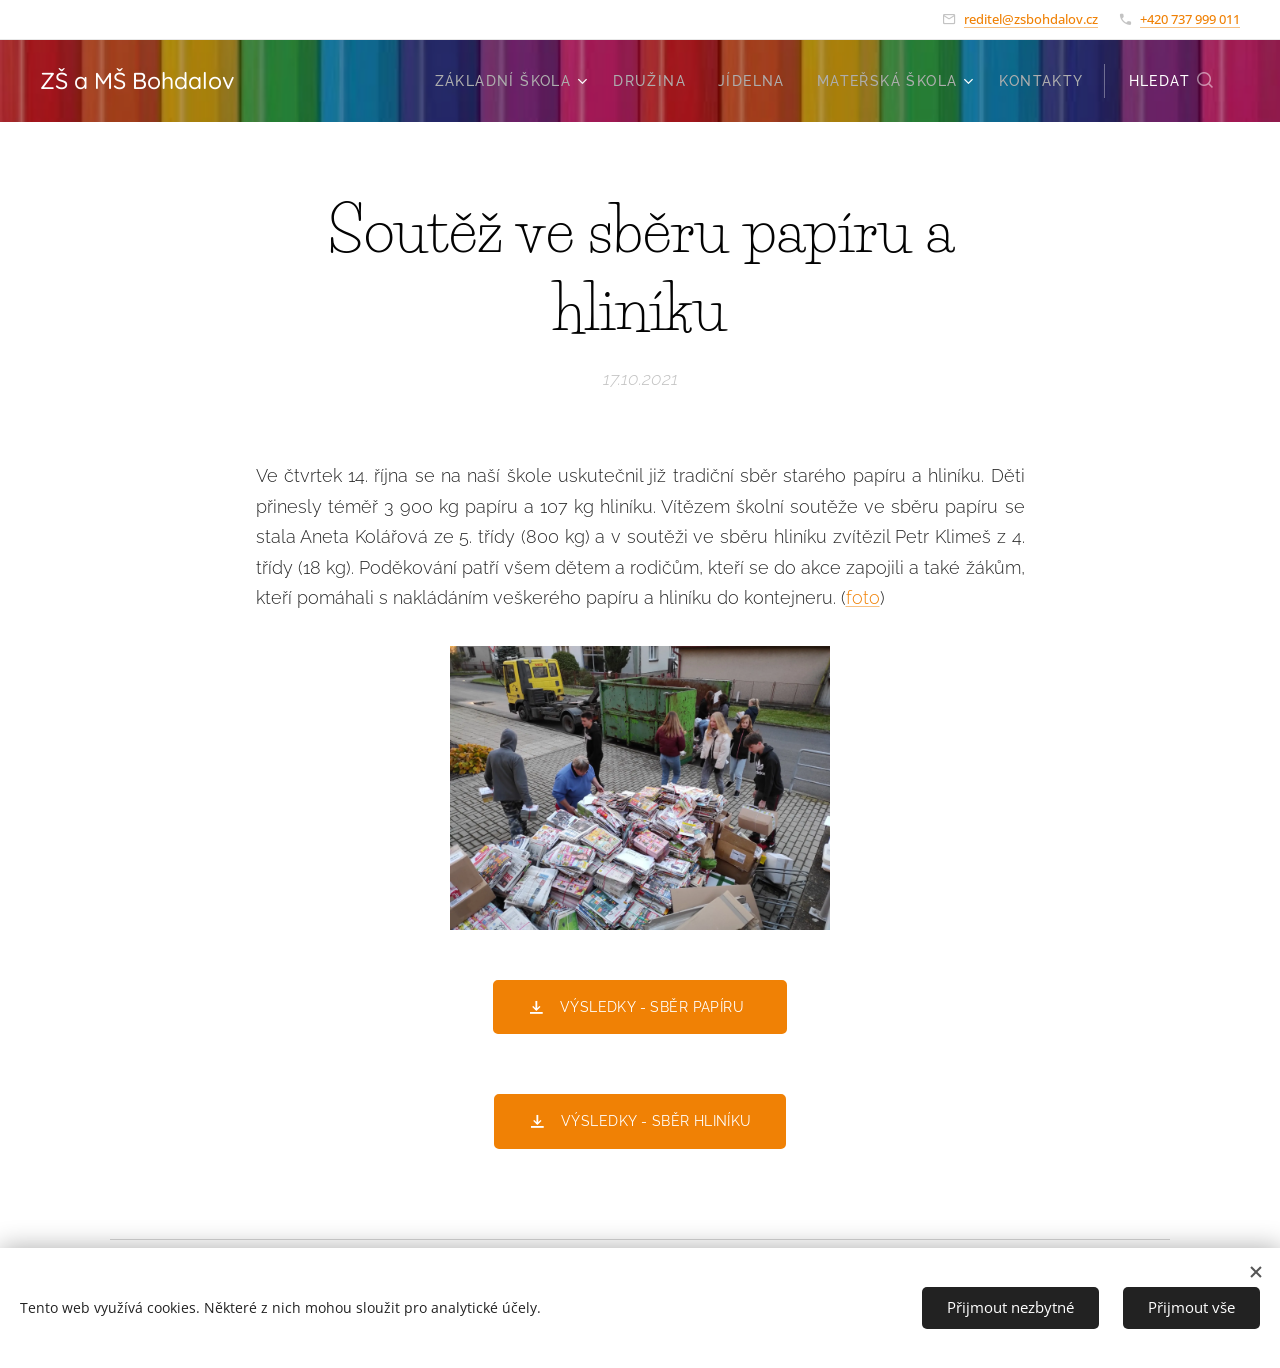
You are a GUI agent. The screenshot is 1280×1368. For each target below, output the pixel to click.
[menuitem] (514, 81)
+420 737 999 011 (1190, 19)
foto (863, 597)
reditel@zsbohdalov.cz (1031, 19)
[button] (1172, 81)
